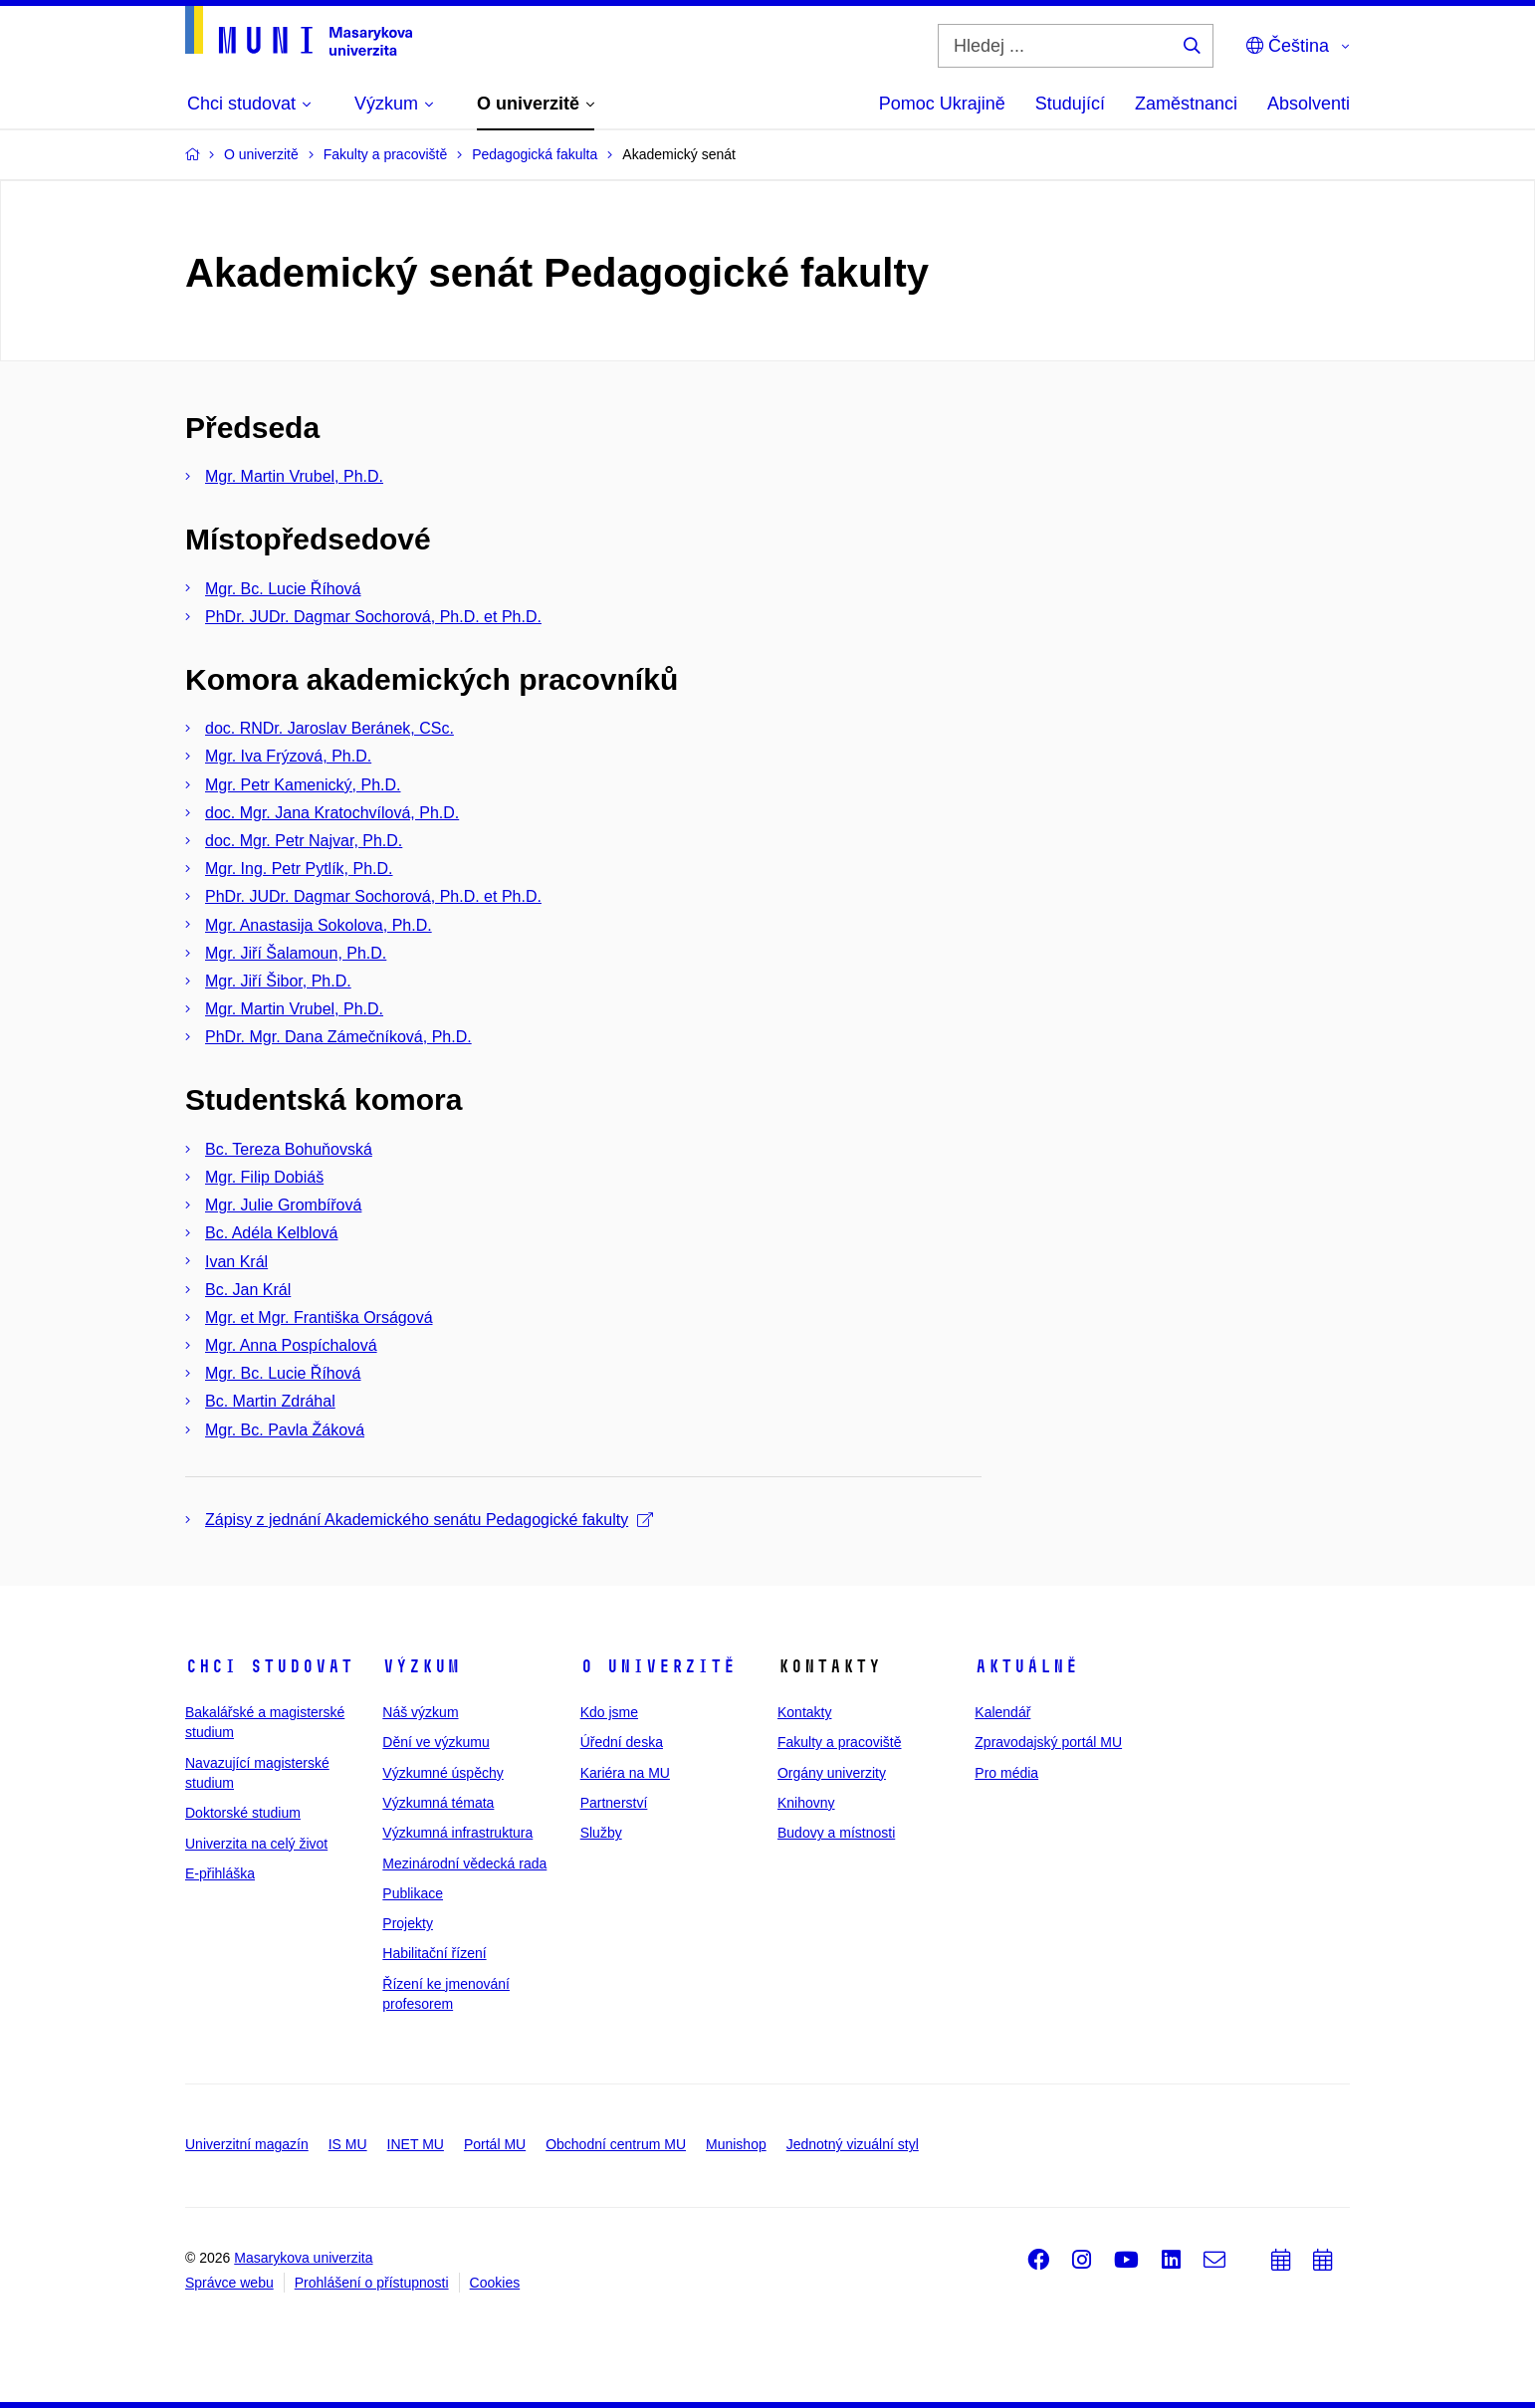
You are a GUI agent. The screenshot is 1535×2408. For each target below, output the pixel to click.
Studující (1070, 103)
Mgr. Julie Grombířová (283, 1205)
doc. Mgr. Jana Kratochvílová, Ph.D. (332, 812)
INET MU (415, 2144)
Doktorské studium (243, 1813)
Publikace (412, 1893)
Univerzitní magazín (247, 2144)
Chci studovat (269, 1666)
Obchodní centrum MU (616, 2144)
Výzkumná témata (438, 1803)
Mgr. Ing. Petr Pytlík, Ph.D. (299, 868)
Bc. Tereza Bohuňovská (288, 1149)
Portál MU (495, 2144)
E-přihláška (220, 1873)
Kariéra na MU (625, 1773)
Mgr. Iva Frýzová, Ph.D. (288, 756)
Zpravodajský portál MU (1048, 1742)
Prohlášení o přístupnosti (372, 2283)
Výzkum (421, 1666)
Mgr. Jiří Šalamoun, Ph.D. (295, 953)
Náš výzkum (420, 1712)
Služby (601, 1833)
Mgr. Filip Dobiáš (264, 1177)
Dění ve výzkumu (435, 1742)
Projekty (407, 1923)
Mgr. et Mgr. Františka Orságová (319, 1317)
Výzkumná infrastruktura (457, 1833)
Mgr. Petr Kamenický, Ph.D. (303, 784)
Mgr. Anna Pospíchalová (291, 1345)
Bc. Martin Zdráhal (270, 1401)
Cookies (495, 2283)
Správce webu (229, 2283)
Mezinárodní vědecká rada (464, 1863)
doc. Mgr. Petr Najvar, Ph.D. (303, 840)
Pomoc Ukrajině (942, 103)
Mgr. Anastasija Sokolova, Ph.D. (318, 925)
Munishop (736, 2144)
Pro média (1006, 1773)
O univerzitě (658, 1666)
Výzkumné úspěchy (442, 1773)
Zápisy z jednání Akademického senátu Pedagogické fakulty (429, 1519)
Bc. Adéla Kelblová (271, 1232)
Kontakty (804, 1712)
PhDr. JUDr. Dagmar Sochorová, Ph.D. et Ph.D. (373, 616)
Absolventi (1308, 103)
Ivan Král (236, 1261)
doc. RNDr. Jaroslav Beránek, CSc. (329, 728)
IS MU (348, 2144)
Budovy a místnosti (836, 1833)
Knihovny (806, 1803)
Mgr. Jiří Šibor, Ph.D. (278, 981)
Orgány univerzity (831, 1773)
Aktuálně (1026, 1666)
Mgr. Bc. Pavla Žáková (284, 1430)
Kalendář (1002, 1712)
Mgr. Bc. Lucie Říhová (283, 588)
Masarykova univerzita (303, 2258)
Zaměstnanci (1186, 103)
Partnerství (614, 1803)
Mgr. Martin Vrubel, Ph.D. (294, 476)
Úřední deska (621, 1742)
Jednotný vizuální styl (852, 2144)
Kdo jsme (609, 1712)
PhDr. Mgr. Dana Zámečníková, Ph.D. (338, 1036)
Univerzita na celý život (256, 1844)
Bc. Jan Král (248, 1289)
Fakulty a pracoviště (839, 1742)
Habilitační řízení (434, 1953)
